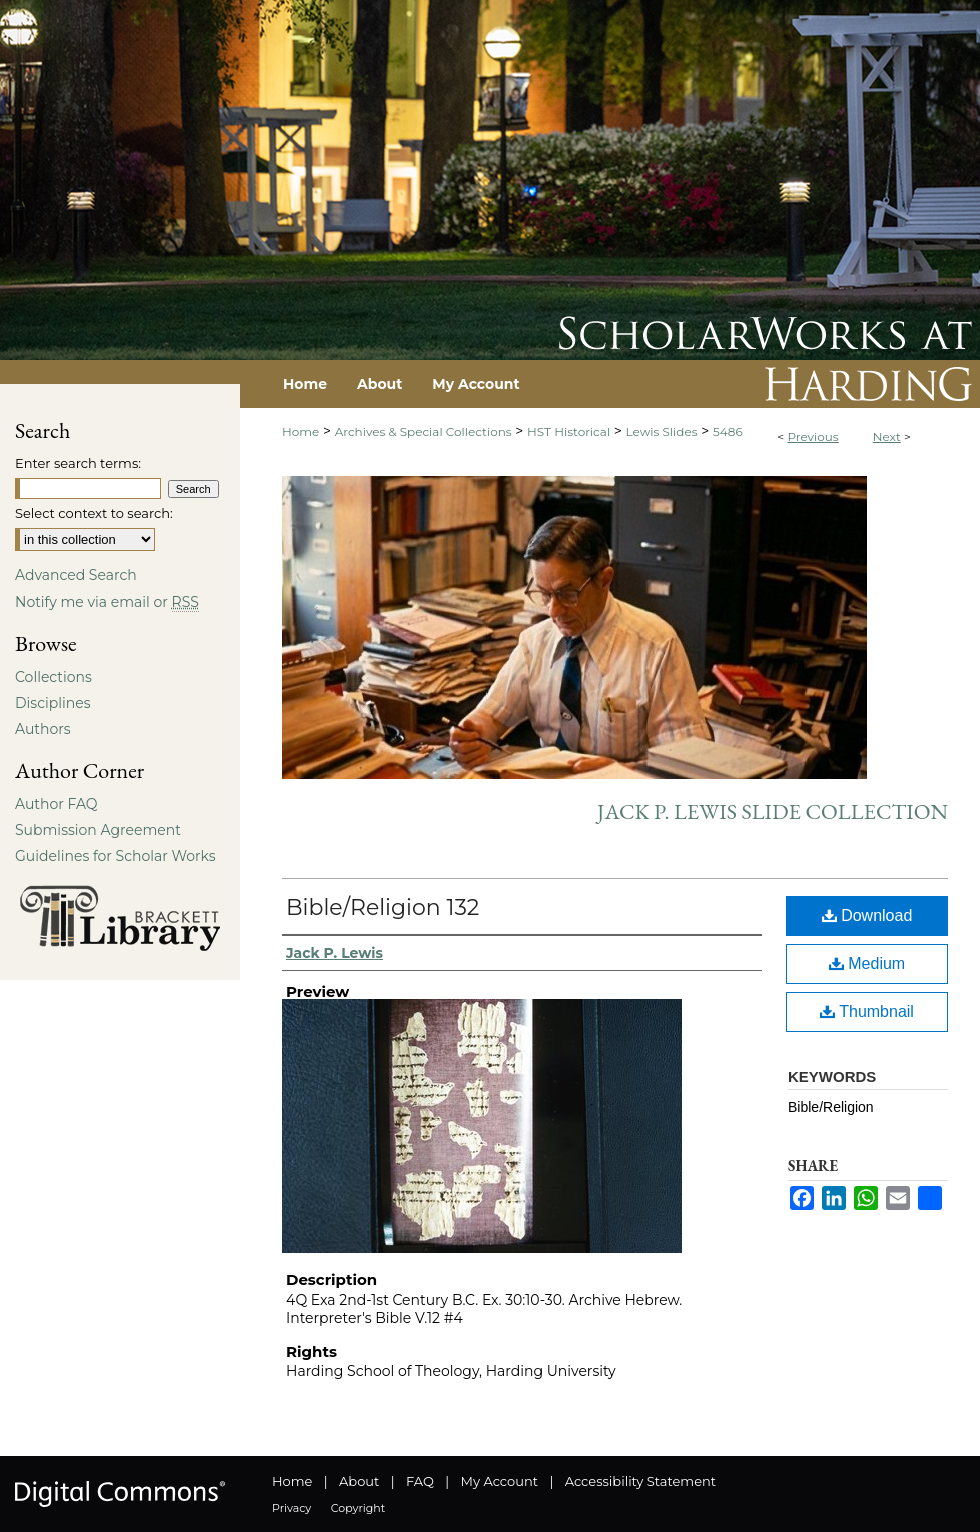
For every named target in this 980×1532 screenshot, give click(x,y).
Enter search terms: (78, 463)
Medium (867, 963)
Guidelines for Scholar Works (115, 856)
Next (887, 436)
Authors (43, 729)
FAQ (420, 1481)
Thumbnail (867, 1011)
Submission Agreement (98, 830)
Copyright (358, 1508)
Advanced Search (76, 575)
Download (867, 915)
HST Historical (568, 431)
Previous (812, 436)
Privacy (291, 1508)
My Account (499, 1481)
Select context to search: (94, 513)
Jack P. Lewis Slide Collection (772, 811)
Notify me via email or (107, 602)
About (359, 1481)
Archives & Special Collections (423, 431)
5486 (728, 431)
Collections (53, 677)
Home (300, 431)
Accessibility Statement (640, 1481)
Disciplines (52, 703)
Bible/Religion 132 (382, 907)
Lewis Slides (662, 431)
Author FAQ (56, 804)
